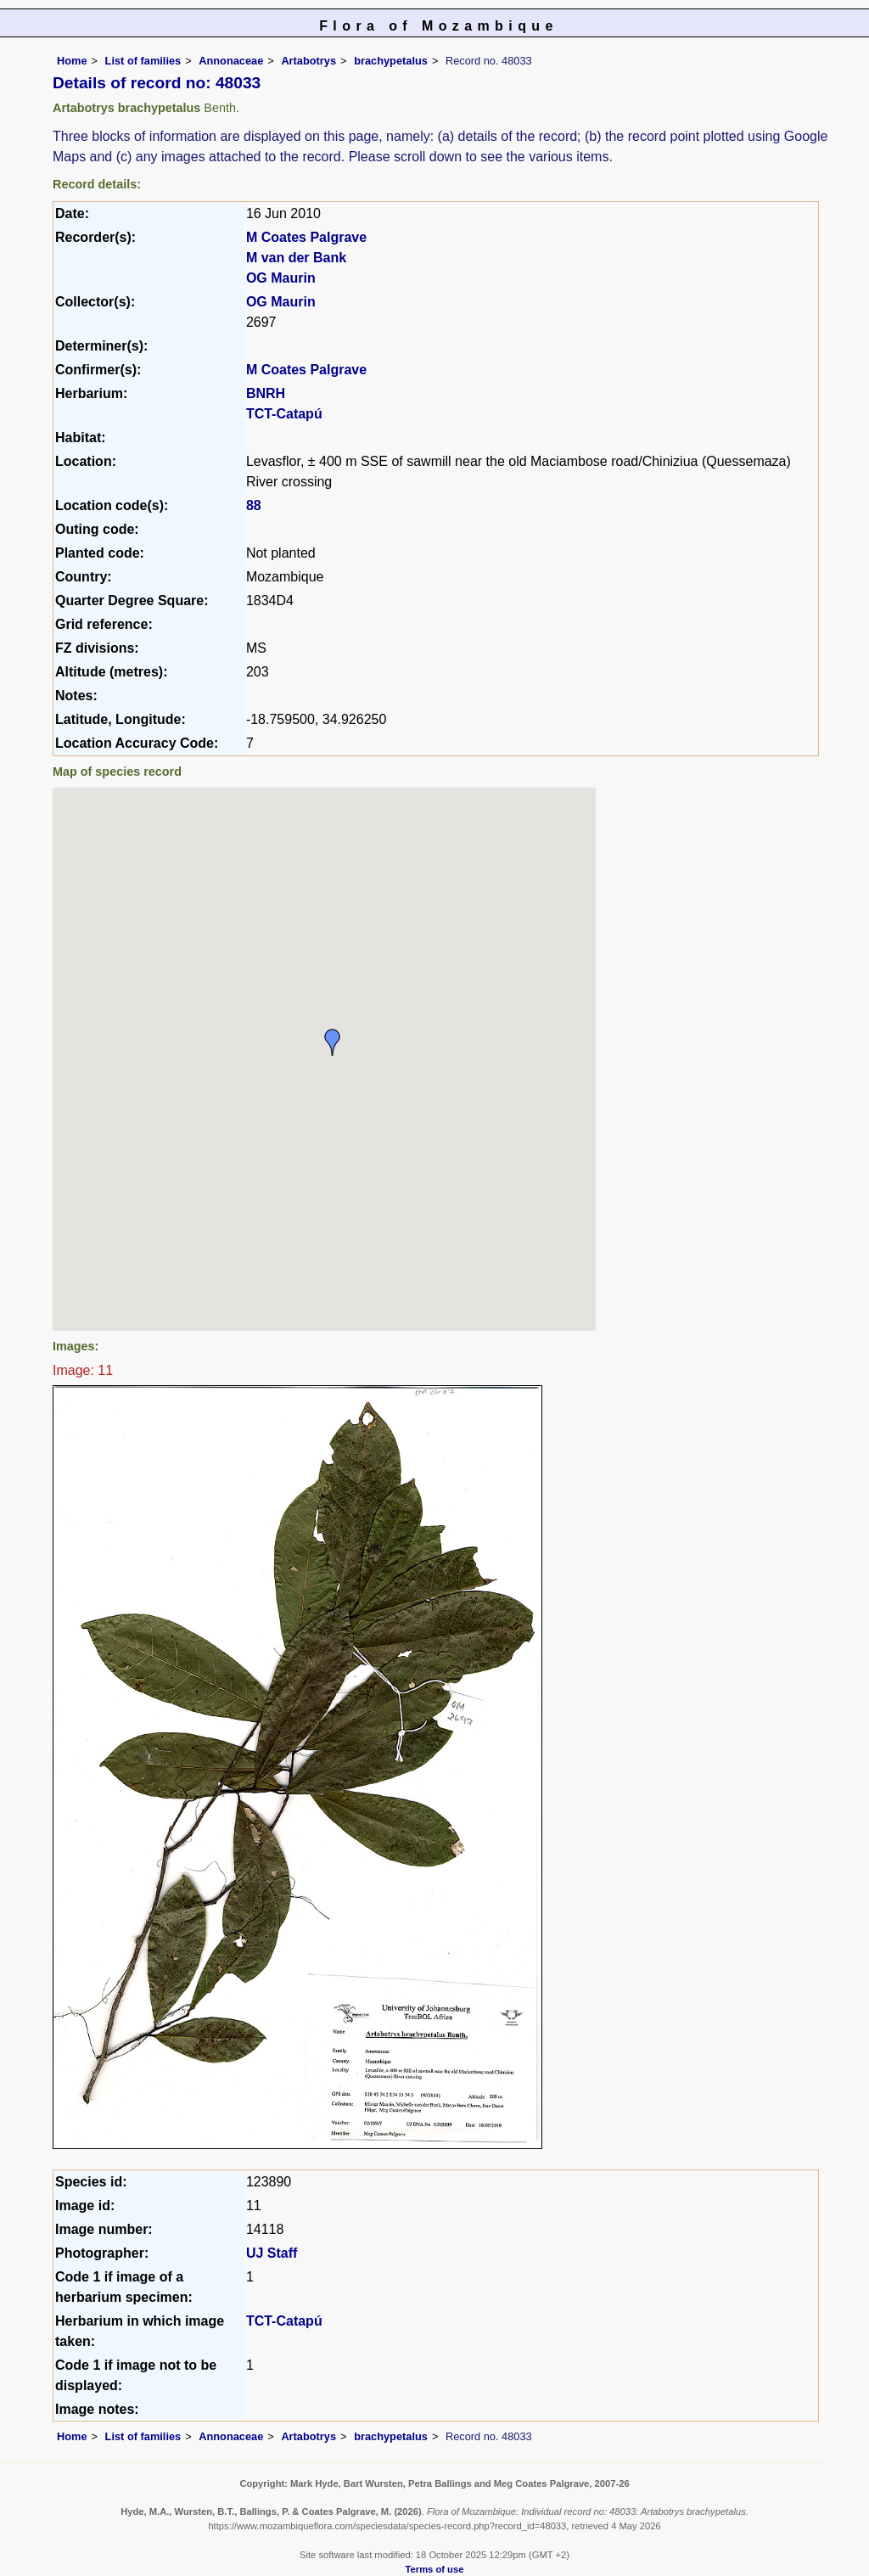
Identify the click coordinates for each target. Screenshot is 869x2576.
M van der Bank (296, 257)
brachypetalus (391, 60)
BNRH (265, 393)
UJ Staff (271, 2253)
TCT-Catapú (284, 414)
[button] (332, 1042)
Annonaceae (231, 60)
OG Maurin (281, 278)
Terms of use (435, 2569)
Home (72, 60)
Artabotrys (308, 60)
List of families (143, 60)
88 (253, 505)
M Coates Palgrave (306, 237)
